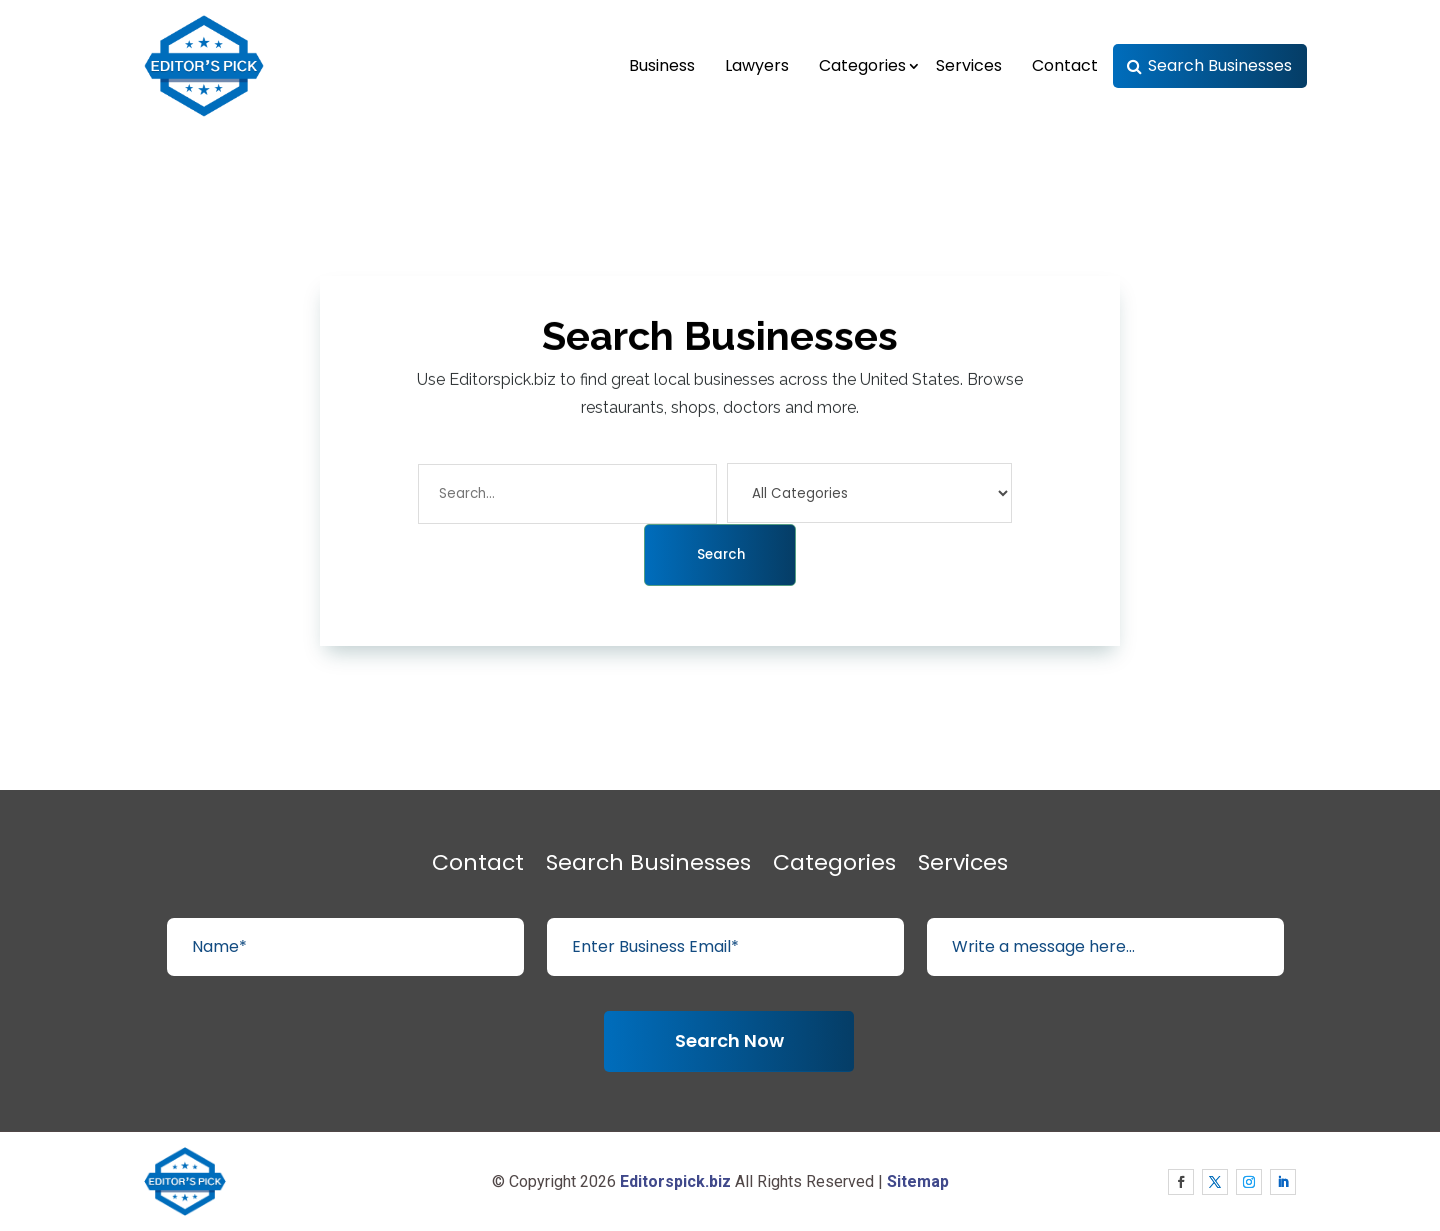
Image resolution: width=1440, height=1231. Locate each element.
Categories (862, 65)
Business (662, 65)
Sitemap (918, 1181)
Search (721, 554)
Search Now (729, 1040)
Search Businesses (1220, 65)
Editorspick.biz (675, 1181)
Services (969, 65)
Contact (1065, 65)
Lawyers (757, 65)
